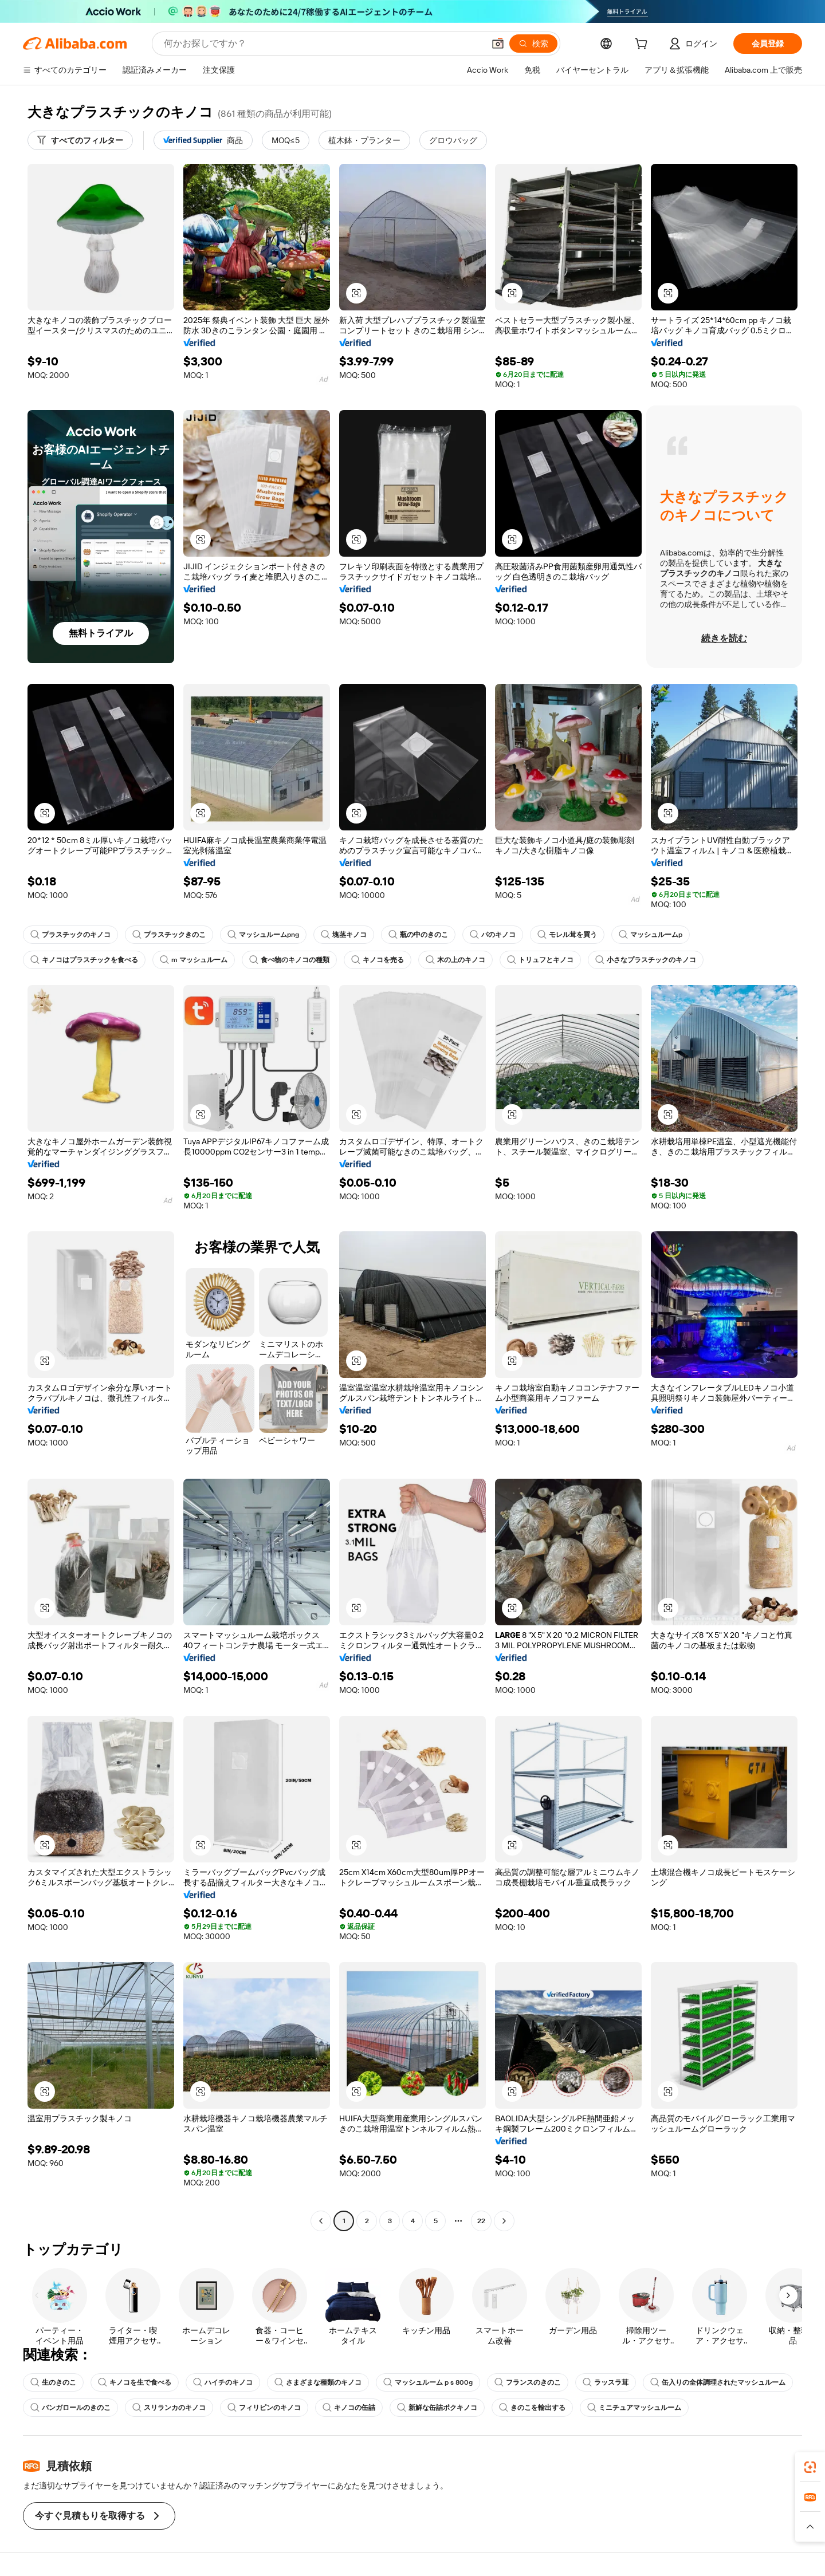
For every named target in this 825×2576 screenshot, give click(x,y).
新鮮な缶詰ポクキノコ (437, 2407)
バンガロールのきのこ (70, 2407)
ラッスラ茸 (605, 2382)
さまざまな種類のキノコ (318, 2382)
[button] (498, 43)
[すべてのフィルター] (80, 140)
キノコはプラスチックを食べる (84, 959)
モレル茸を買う (567, 934)
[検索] (533, 43)
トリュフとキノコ (540, 959)
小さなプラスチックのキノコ (645, 959)
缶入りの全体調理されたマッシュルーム (717, 2382)
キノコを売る (377, 959)
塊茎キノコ (344, 934)
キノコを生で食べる (134, 2382)
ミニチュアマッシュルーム (634, 2407)
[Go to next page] (504, 2221)
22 (481, 2221)
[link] (810, 2467)
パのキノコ (493, 934)
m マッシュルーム (193, 959)
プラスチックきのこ (169, 934)
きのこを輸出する (532, 2407)
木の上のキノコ (455, 959)
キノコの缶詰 (349, 2407)
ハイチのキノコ (223, 2382)
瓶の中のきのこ (418, 934)
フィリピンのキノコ (264, 2407)
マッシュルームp (650, 934)
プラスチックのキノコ (70, 934)
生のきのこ (53, 2382)
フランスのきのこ (527, 2382)
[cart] (643, 45)
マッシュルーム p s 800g (428, 2382)
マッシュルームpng (263, 934)
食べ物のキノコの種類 (289, 959)
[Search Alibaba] (323, 43)
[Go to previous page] (321, 2221)
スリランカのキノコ (169, 2407)
